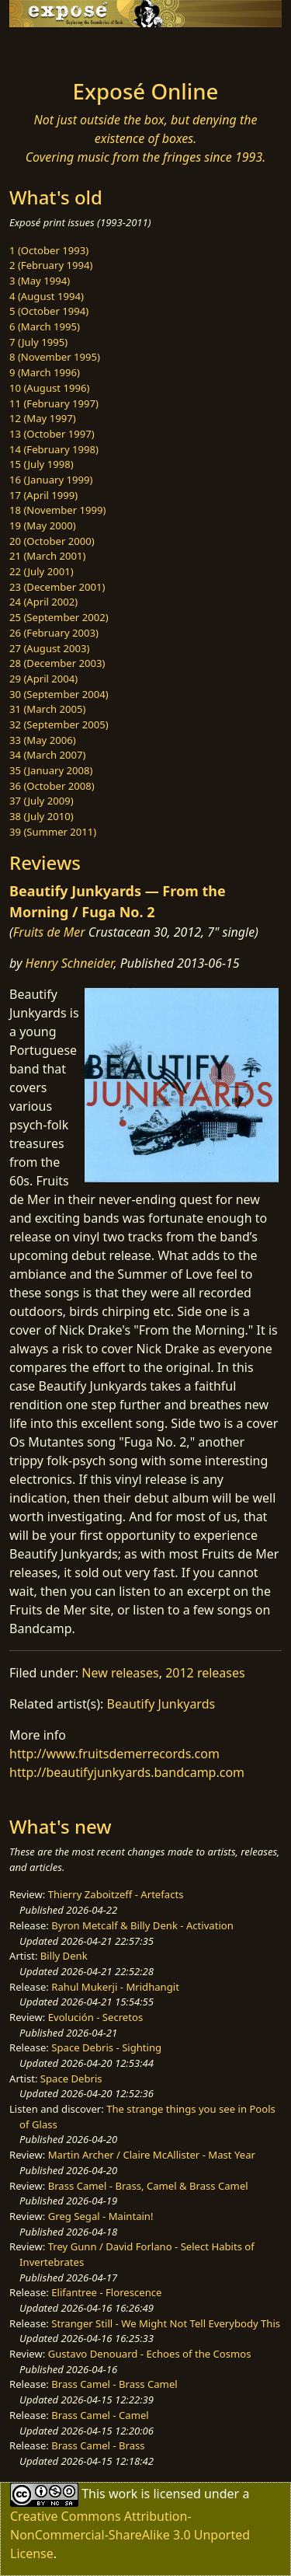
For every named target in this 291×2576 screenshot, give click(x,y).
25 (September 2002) (59, 617)
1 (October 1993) (48, 250)
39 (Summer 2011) (52, 832)
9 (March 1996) (44, 372)
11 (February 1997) (54, 403)
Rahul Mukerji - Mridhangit (115, 1987)
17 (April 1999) (43, 495)
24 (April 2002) (43, 602)
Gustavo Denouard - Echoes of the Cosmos (149, 2354)
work (123, 2492)
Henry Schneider (70, 963)
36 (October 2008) (52, 786)
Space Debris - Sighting (106, 2047)
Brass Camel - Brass (97, 2445)
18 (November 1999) (57, 510)
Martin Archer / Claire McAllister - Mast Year (151, 2155)
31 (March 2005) (47, 709)
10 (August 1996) (49, 388)
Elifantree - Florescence (106, 2292)
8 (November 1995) (54, 357)
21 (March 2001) (47, 556)
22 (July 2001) (41, 571)
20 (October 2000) (52, 541)
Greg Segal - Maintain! (101, 2216)
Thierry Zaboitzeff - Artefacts (116, 1894)
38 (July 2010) (41, 816)
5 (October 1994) (48, 311)
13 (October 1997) (52, 434)
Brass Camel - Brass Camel (114, 2384)
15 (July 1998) (41, 464)
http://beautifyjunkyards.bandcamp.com (126, 1772)
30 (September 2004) (59, 694)
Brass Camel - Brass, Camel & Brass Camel (148, 2186)
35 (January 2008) (50, 770)
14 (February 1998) (54, 449)
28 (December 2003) (57, 663)
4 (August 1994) (46, 296)
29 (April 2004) (43, 679)
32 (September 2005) (59, 724)
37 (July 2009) (41, 801)
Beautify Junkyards (161, 1703)
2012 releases (205, 1672)
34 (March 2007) (47, 755)
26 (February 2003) (54, 633)
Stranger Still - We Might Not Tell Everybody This (165, 2323)
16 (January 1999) (50, 480)
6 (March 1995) (44, 326)
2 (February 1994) (50, 265)
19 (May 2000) (42, 525)
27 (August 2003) (49, 648)
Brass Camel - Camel (99, 2415)
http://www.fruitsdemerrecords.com (114, 1753)
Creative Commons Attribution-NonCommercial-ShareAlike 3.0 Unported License (130, 2535)
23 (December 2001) (57, 587)
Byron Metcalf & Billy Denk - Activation (142, 1925)
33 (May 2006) (42, 740)
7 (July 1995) (38, 342)
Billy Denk (64, 1956)
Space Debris (71, 2079)
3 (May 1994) (39, 281)
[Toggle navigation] (49, 49)
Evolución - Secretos (95, 2017)
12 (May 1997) (42, 418)
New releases (119, 1672)
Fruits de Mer (49, 932)
